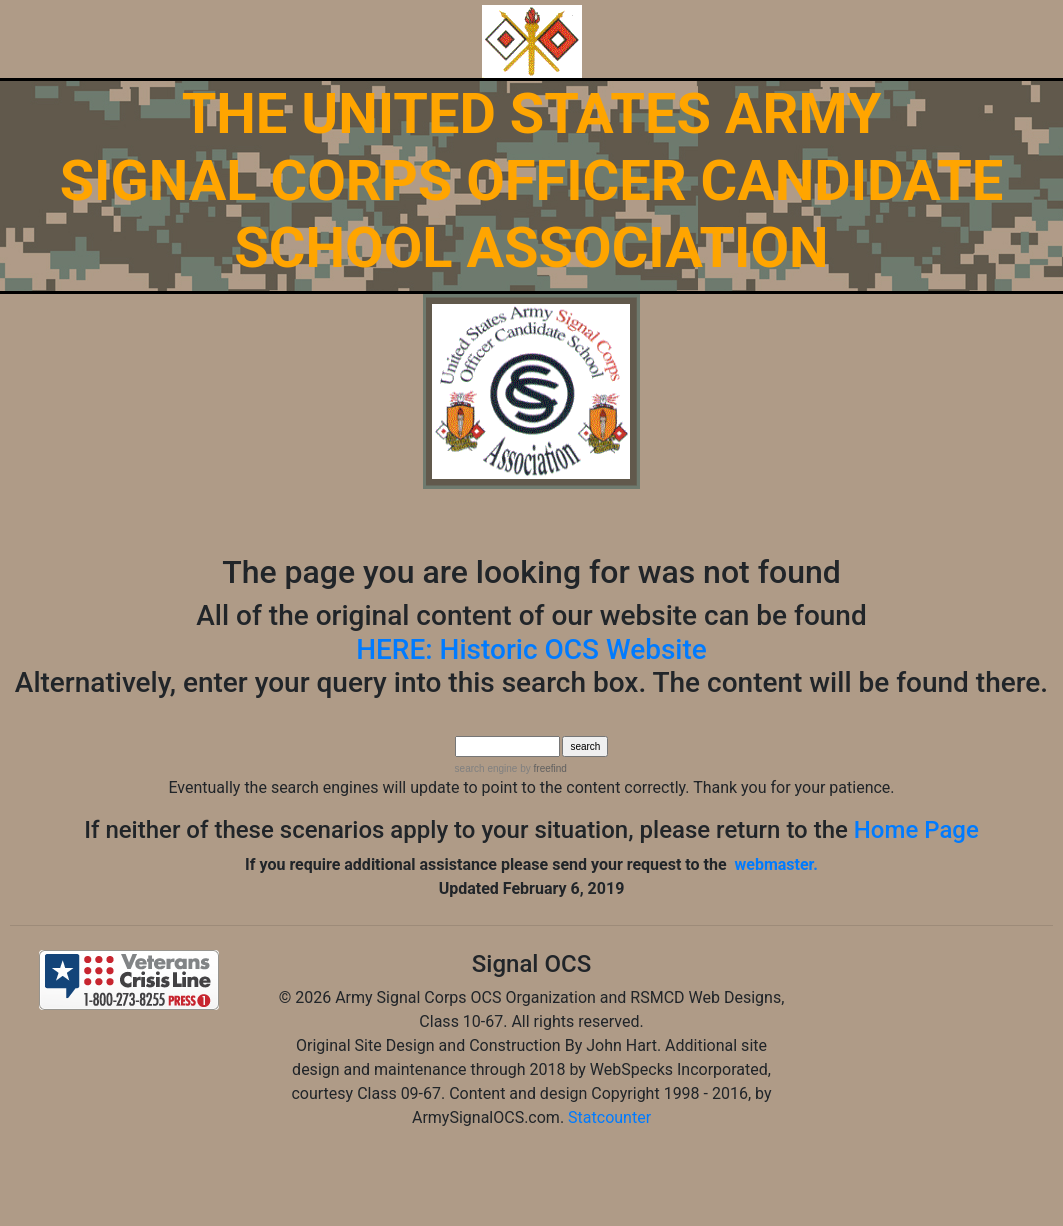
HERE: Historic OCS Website (531, 649)
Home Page (916, 830)
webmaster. (776, 864)
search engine (486, 768)
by (541, 768)
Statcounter (609, 1117)
